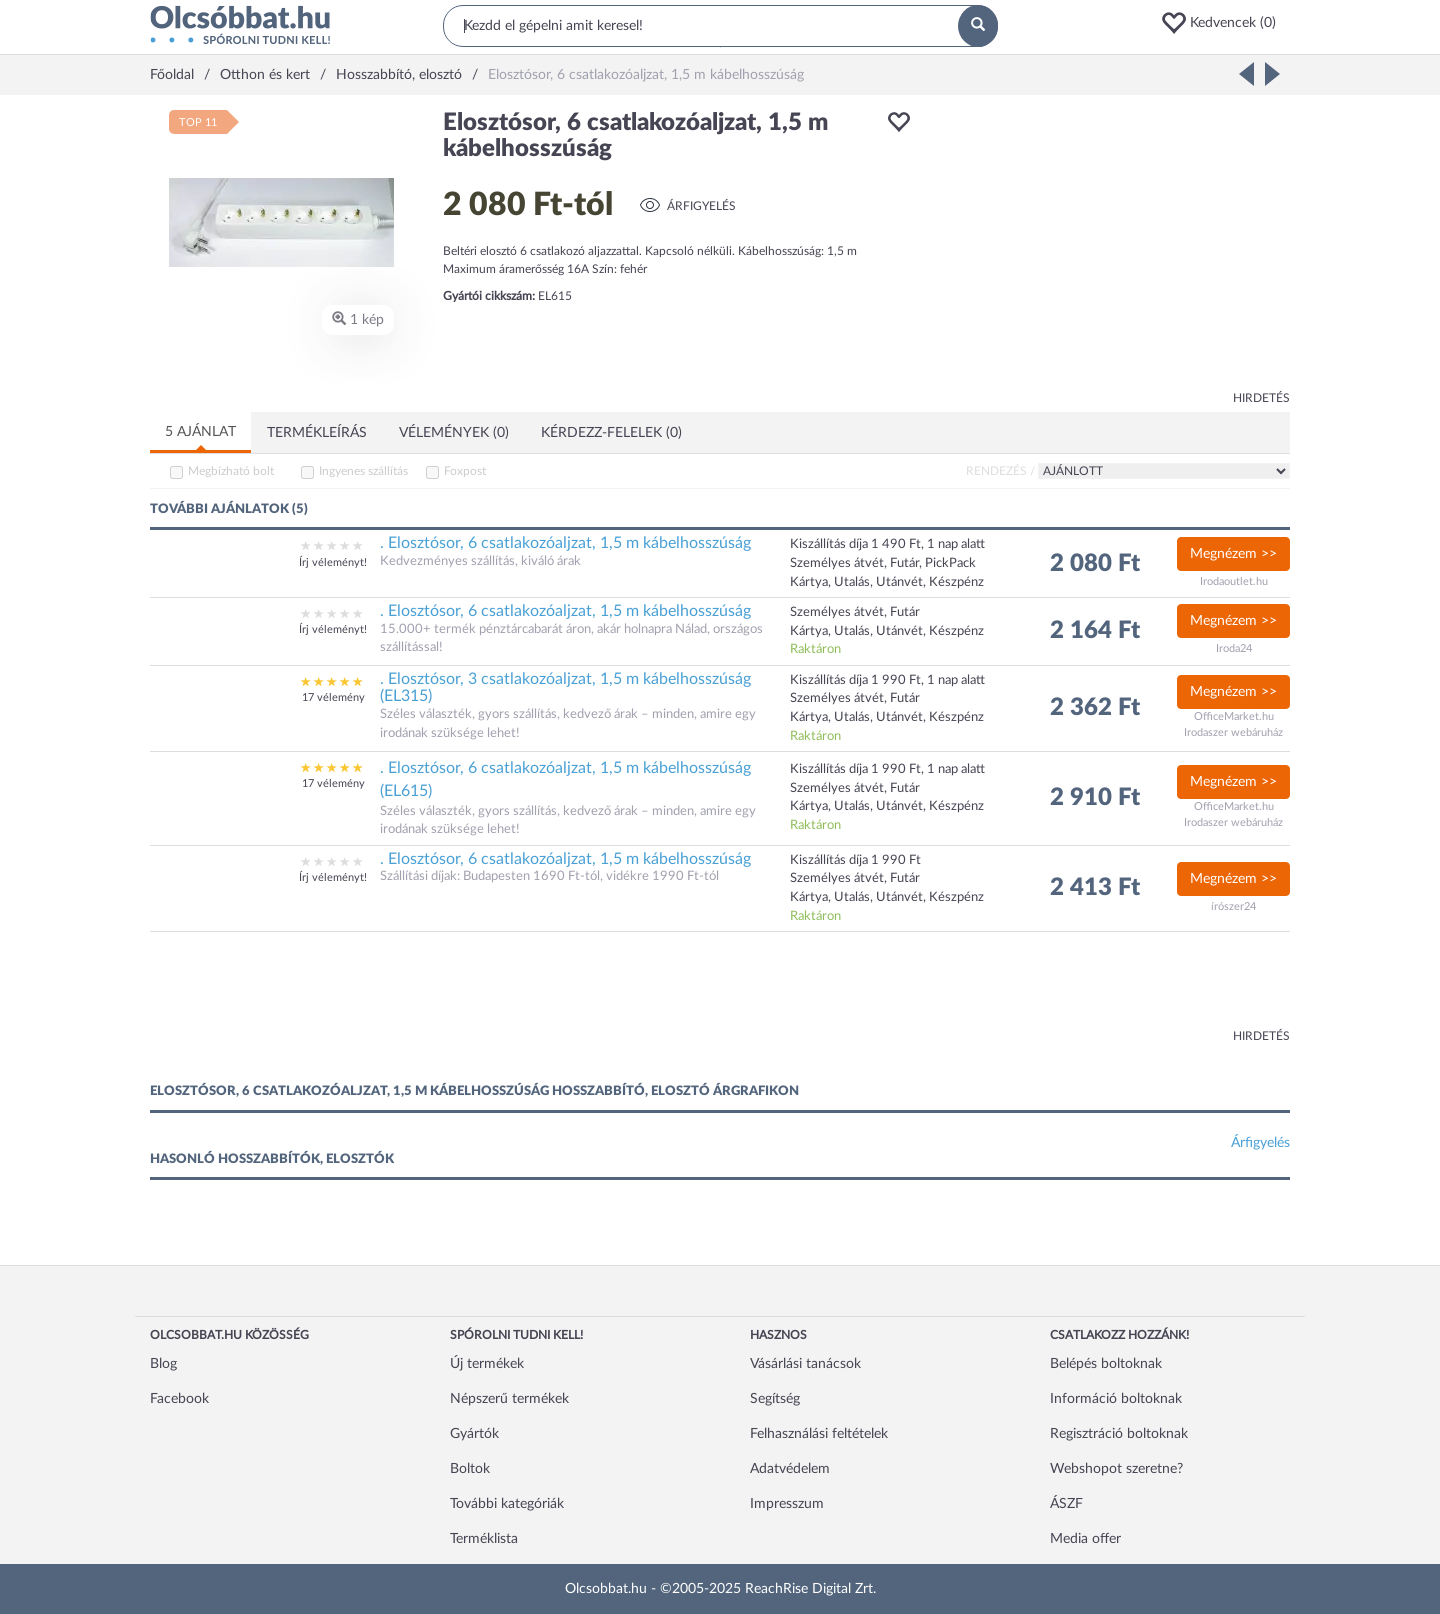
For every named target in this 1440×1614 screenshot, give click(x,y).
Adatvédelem (790, 1469)
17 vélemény (333, 697)
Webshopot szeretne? (1116, 1469)
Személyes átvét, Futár (855, 788)
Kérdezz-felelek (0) (611, 433)
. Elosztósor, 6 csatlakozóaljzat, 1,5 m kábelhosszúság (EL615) (565, 779)
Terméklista (484, 1539)
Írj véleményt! (333, 562)
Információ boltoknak (1116, 1399)
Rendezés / (1000, 471)
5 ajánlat (200, 432)
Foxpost (465, 471)
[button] (1225, 23)
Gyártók (474, 1434)
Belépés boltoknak (1106, 1364)
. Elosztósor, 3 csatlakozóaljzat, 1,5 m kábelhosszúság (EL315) (565, 688)
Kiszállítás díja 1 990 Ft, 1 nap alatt (887, 769)
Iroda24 (1234, 648)
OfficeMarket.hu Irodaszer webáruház (1233, 724)
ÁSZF (1066, 1504)
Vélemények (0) (454, 433)
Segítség (775, 1399)
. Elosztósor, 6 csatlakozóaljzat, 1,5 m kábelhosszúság (565, 543)
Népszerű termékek (509, 1399)
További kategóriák (507, 1504)
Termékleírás (317, 433)
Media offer (1085, 1539)
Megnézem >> (1233, 554)
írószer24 (1233, 906)
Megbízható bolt (231, 471)
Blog (163, 1364)
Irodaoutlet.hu (1234, 581)
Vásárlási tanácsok (805, 1364)
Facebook (179, 1399)
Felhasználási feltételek (819, 1434)
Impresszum (787, 1504)
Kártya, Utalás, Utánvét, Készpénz (887, 806)
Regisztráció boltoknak (1119, 1434)
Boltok (470, 1469)
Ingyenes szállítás (363, 471)
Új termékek (487, 1364)
